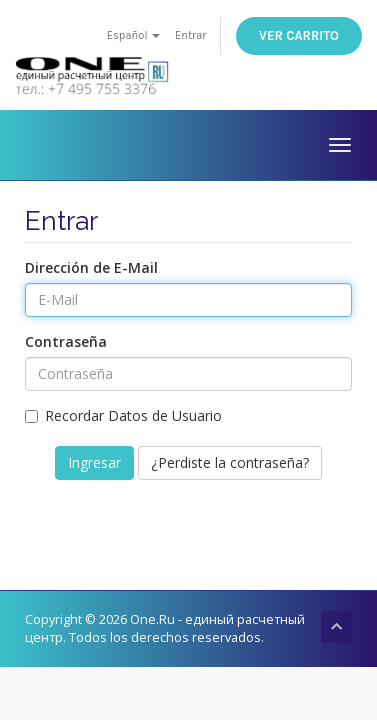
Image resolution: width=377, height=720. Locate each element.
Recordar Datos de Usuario (123, 415)
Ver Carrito (299, 35)
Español (134, 35)
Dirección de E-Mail (91, 267)
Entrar (191, 35)
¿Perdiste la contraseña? (230, 462)
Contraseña (66, 341)
